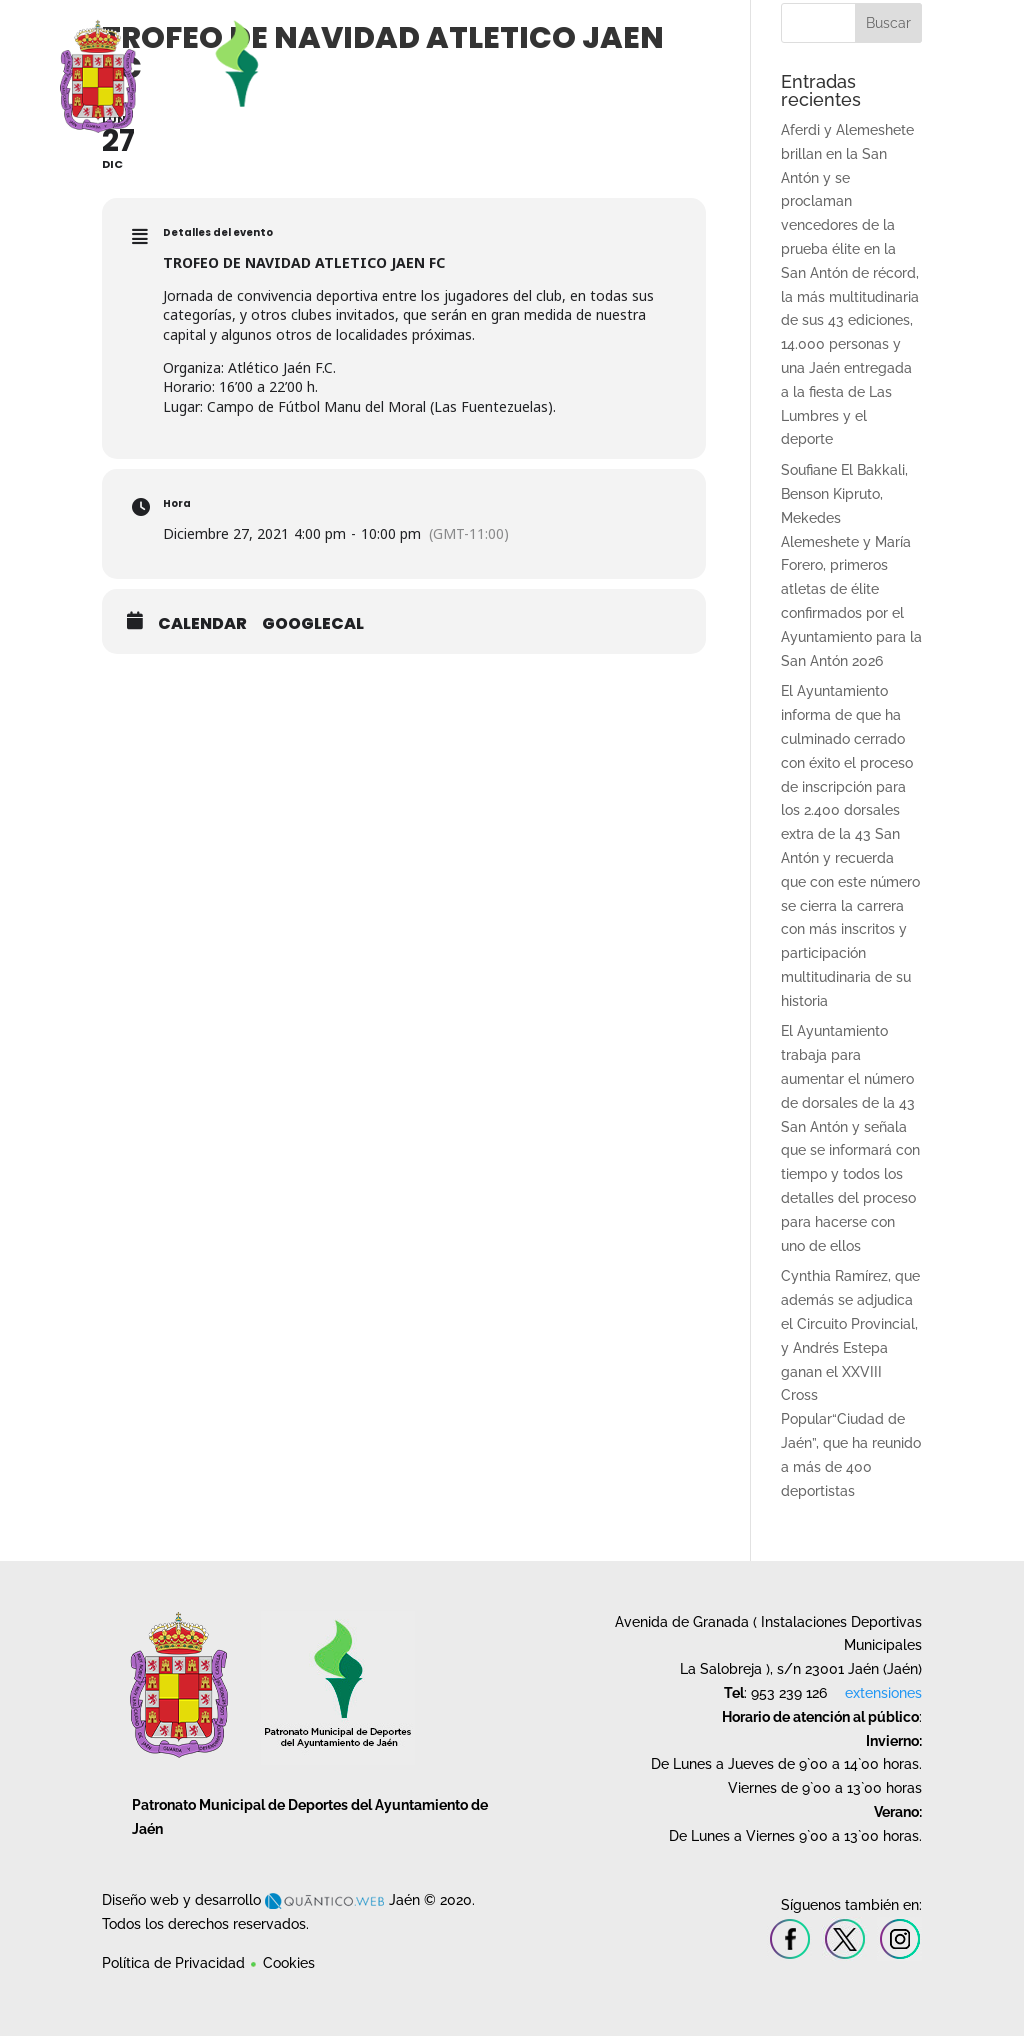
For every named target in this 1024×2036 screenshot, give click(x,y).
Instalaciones (488, 64)
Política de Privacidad (173, 1963)
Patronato (402, 64)
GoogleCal (313, 624)
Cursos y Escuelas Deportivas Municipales (648, 64)
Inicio (355, 64)
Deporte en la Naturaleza (837, 64)
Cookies (289, 1963)
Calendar (202, 624)
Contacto (929, 64)
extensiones (883, 1693)
